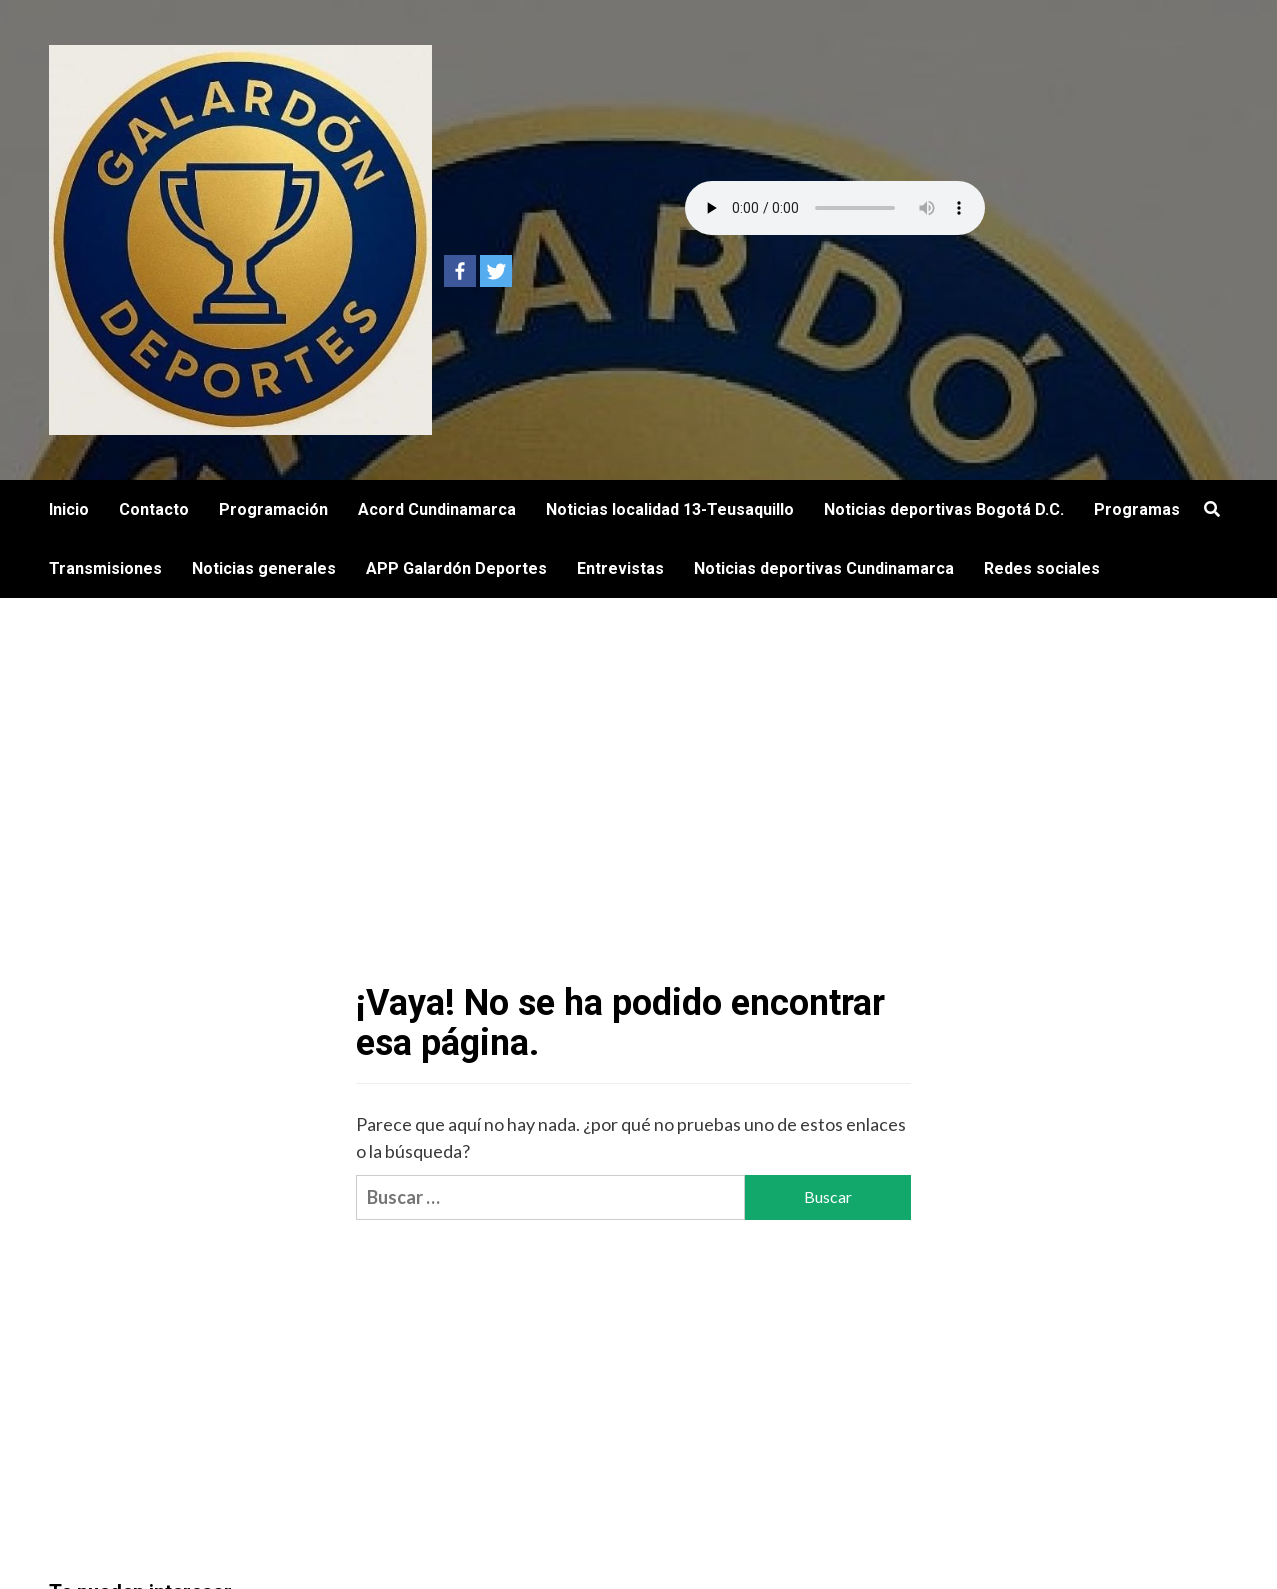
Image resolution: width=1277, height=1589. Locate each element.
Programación (273, 509)
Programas (1137, 509)
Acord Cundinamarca (437, 509)
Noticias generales (264, 568)
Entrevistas (620, 568)
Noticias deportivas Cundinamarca (824, 568)
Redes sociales (1042, 568)
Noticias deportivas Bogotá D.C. (944, 509)
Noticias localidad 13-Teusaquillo (670, 509)
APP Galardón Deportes (456, 568)
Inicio (69, 509)
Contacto (154, 509)
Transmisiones (105, 568)
